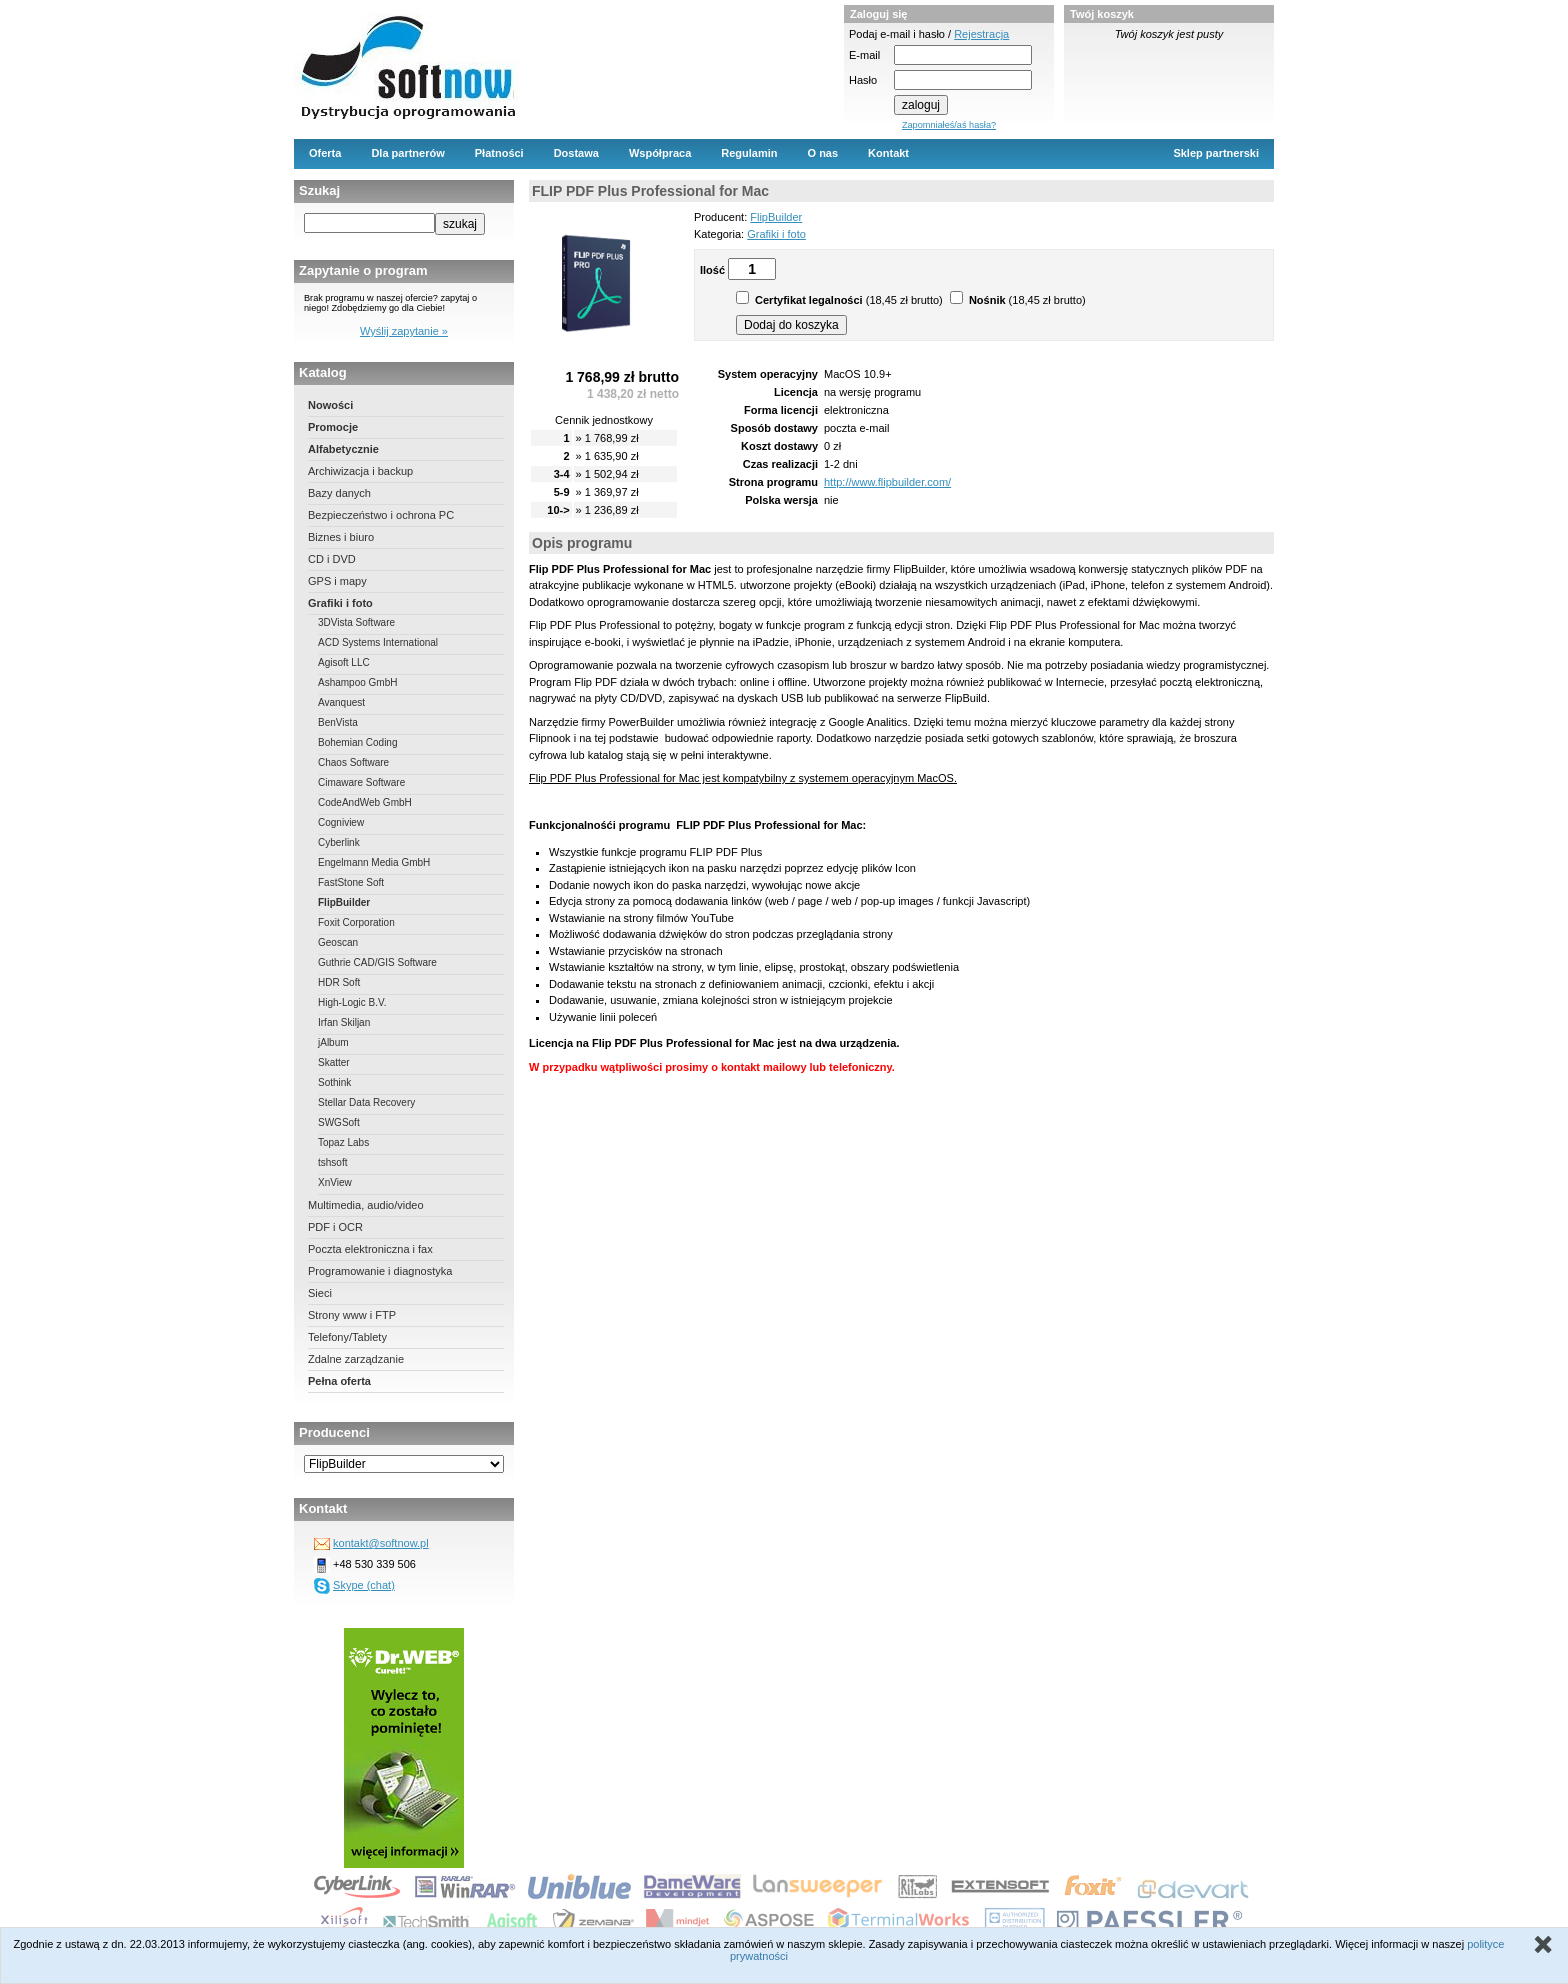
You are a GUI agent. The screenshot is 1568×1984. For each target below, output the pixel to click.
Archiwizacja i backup (360, 471)
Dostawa (576, 153)
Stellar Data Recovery (366, 1102)
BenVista (338, 722)
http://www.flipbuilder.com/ (887, 482)
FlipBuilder (344, 902)
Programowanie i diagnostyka (380, 1271)
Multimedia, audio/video (366, 1205)
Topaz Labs (343, 1142)
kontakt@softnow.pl (381, 1543)
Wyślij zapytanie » (404, 331)
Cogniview (341, 822)
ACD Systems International (378, 642)
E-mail (864, 55)
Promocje (333, 427)
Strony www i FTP (352, 1315)
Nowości (330, 405)
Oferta (325, 153)
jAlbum (333, 1042)
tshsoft (332, 1162)
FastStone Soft (351, 882)
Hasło (863, 80)
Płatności (499, 153)
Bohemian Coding (358, 742)
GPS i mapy (337, 581)
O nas (823, 153)
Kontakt (888, 153)
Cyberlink (339, 842)
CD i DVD (332, 559)
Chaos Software (353, 762)
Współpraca (660, 153)
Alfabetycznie (343, 449)
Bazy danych (339, 493)
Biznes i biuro (341, 537)
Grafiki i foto (340, 603)
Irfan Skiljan (344, 1022)
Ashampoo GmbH (357, 682)
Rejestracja (981, 34)
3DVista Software (356, 622)
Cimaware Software (361, 782)
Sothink (334, 1082)
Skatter (334, 1062)
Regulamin (749, 153)
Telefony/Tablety (347, 1337)
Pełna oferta (339, 1381)
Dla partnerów (407, 153)
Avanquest (341, 702)
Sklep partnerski (1216, 153)
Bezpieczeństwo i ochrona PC (381, 515)
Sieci (320, 1293)
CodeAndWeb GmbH (365, 802)
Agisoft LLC (344, 662)
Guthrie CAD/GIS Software (377, 962)
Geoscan (338, 942)
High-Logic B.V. (352, 1002)
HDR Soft (339, 982)
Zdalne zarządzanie (356, 1359)
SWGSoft (339, 1122)
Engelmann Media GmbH (374, 862)
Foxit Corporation (356, 922)
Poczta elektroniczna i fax (370, 1249)
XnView (335, 1182)
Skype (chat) (364, 1585)
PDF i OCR (335, 1227)
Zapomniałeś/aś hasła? (949, 125)
